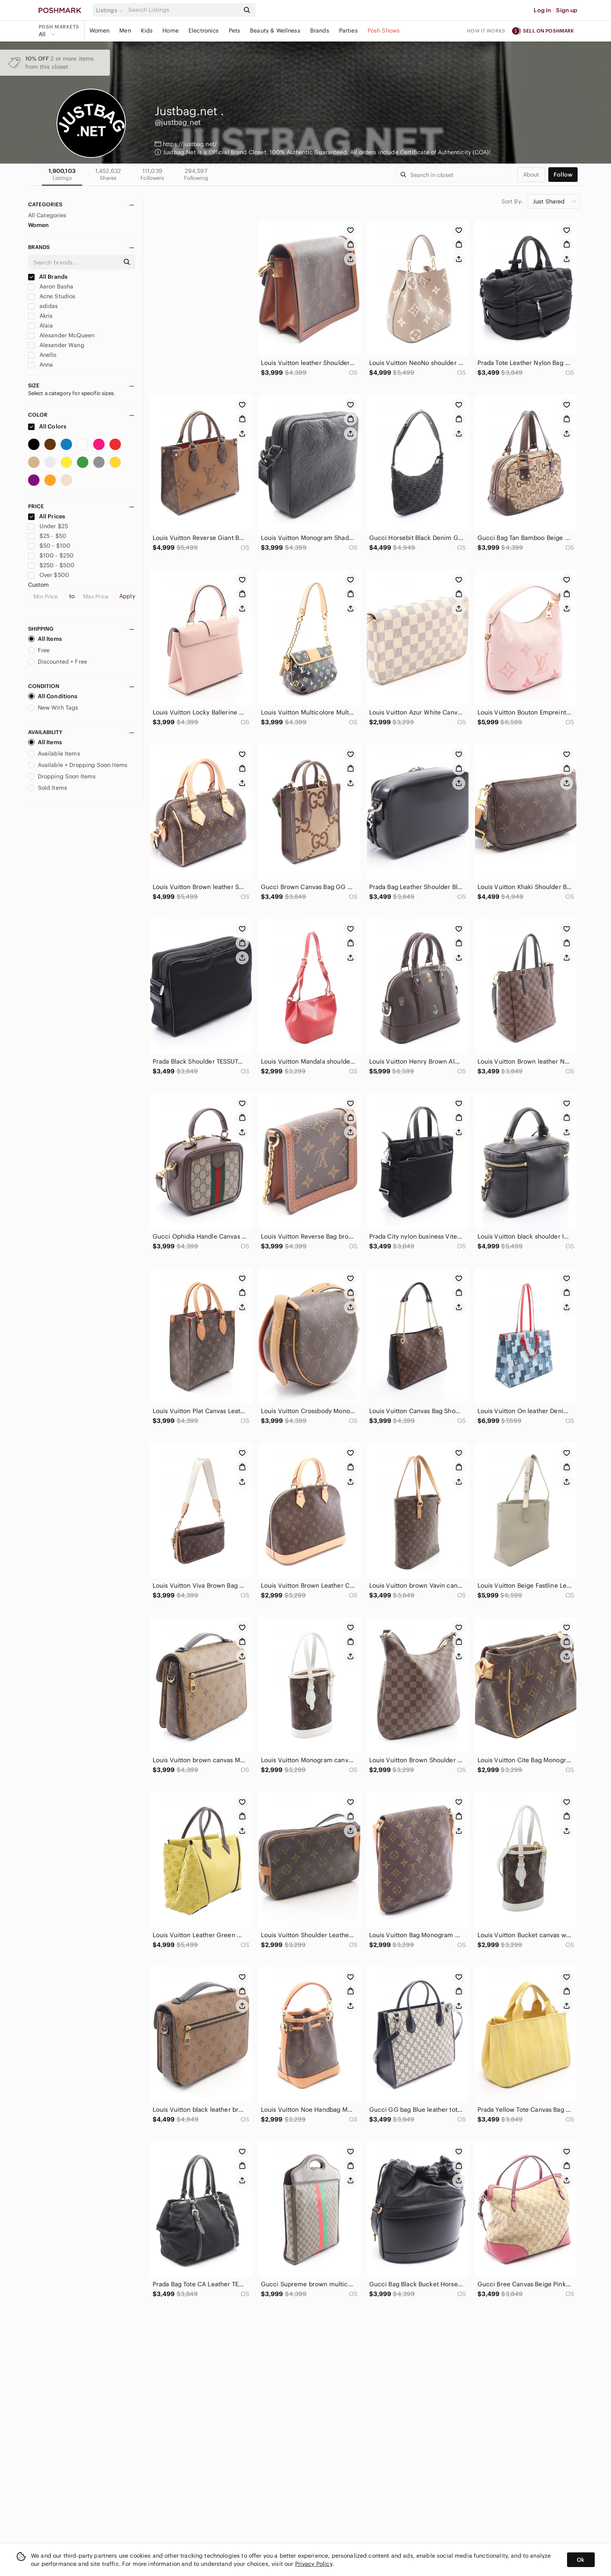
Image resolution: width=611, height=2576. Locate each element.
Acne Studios (52, 296)
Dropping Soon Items (62, 776)
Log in (542, 10)
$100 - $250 (51, 555)
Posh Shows (384, 30)
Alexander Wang (56, 345)
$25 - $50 (47, 536)
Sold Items (48, 787)
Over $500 (49, 575)
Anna (40, 364)
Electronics (203, 30)
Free (39, 650)
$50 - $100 (49, 545)
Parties (348, 30)
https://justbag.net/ (190, 144)
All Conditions (53, 696)
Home (170, 30)
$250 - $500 (51, 565)
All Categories (47, 215)
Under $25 (48, 526)
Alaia (40, 325)
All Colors (47, 426)
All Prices (47, 516)
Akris (40, 315)
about (531, 174)
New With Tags (53, 707)
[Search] (183, 10)
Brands (319, 30)
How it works (486, 31)
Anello (42, 354)
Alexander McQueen (61, 335)
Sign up (566, 10)
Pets (235, 30)
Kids (147, 30)
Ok (581, 2559)
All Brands (48, 276)
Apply (127, 596)
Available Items (54, 753)
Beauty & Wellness (275, 30)
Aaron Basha (51, 286)
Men (125, 30)
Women (100, 30)
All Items (45, 638)
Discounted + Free (58, 661)
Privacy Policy (313, 2563)
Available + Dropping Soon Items (78, 765)
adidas (43, 306)
